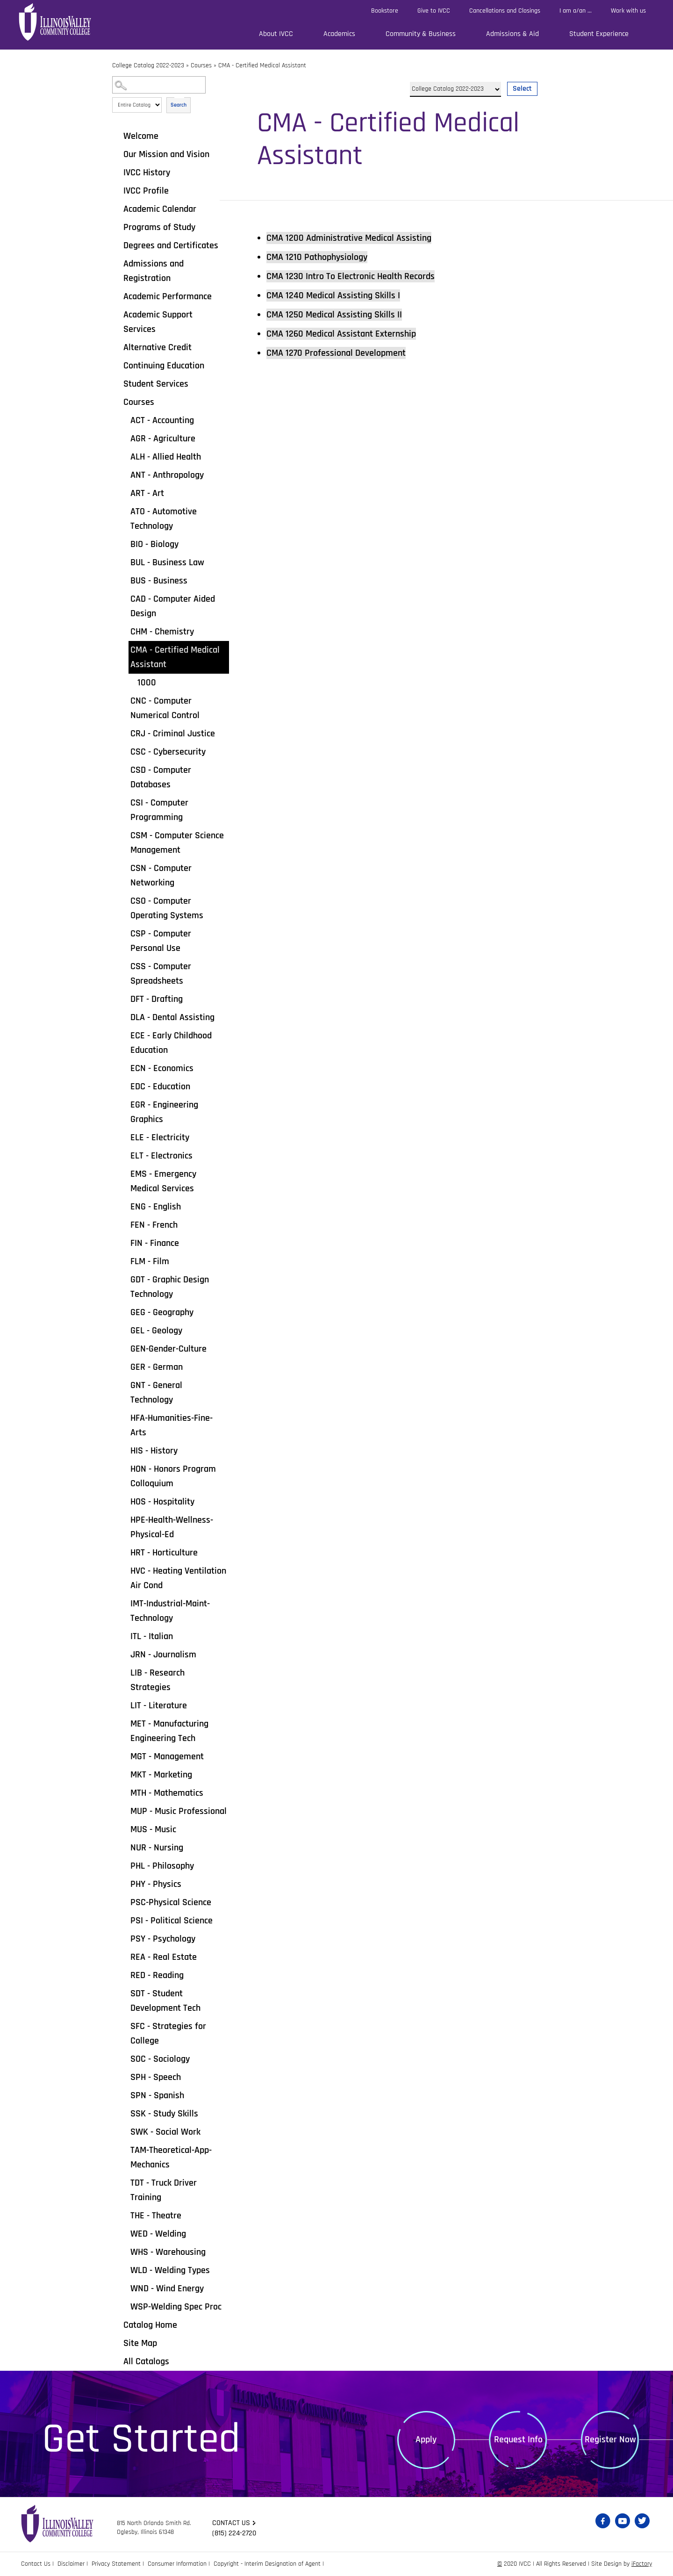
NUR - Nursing (156, 1848)
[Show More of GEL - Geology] (124, 1330)
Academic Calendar (159, 209)
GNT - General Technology (156, 1392)
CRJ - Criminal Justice (172, 733)
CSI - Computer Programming (159, 810)
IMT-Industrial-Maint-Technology (170, 1610)
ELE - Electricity (159, 1137)
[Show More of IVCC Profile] (117, 190)
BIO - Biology (154, 544)
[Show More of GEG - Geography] (124, 1312)
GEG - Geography (161, 1312)
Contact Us (35, 2564)
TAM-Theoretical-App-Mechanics (171, 2157)
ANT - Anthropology (167, 475)
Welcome (140, 136)
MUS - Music (153, 1829)
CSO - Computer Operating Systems (166, 908)
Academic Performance (167, 296)
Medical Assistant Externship (341, 334)
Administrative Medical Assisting (348, 238)
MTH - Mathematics (166, 1793)
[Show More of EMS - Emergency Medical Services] (124, 1173)
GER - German (156, 1367)
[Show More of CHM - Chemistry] (124, 631)
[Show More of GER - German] (124, 1366)
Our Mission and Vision (166, 154)
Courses (201, 65)
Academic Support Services (158, 322)
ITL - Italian (151, 1636)
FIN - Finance (154, 1243)
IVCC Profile (146, 191)
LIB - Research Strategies (157, 1680)
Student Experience (599, 34)
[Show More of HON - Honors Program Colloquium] (124, 1468)
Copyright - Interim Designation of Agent (267, 2564)
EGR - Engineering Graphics (164, 1112)
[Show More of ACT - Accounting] (124, 420)
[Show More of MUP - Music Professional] (124, 1810)
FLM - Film (149, 1261)
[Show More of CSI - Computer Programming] (124, 802)
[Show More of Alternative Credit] (117, 347)
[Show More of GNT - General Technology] (124, 1384)
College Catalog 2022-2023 (148, 65)
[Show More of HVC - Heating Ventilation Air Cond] (124, 1570)
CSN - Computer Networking (161, 875)
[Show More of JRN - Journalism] (124, 1654)
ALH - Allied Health (165, 457)
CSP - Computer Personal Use (160, 941)
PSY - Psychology (162, 1939)
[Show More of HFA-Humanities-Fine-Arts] (124, 1417)
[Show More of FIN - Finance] (124, 1242)
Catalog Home (150, 2325)
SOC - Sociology (160, 2059)
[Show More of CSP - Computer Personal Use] (124, 933)
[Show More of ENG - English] (124, 1206)
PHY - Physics (155, 1884)
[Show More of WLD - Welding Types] (124, 2269)
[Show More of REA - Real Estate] (124, 1956)
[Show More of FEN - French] (124, 1224)
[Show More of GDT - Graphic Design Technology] (124, 1279)
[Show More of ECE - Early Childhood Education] (124, 1035)
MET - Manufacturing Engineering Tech (169, 1731)
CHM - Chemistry (162, 632)
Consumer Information (177, 2564)
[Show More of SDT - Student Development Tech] (124, 1993)
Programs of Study (159, 227)
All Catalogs (146, 2361)
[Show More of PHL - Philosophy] (124, 1865)
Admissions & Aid (512, 34)
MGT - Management (167, 1756)
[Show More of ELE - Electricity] (124, 1137)
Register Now (610, 2439)
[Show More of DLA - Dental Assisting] (124, 1017)
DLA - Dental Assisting (172, 1017)
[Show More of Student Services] (117, 383)
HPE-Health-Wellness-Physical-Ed (171, 1527)
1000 (146, 682)
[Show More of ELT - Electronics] (124, 1155)
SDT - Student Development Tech (165, 2000)
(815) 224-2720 (234, 2533)
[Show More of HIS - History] (124, 1450)
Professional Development (336, 353)
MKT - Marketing (161, 1775)
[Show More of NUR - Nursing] (124, 1847)
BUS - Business (158, 581)
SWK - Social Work (165, 2132)
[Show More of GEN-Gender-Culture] (124, 1348)
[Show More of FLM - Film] (124, 1261)
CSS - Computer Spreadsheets (160, 973)
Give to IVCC (433, 11)
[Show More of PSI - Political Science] (124, 1920)
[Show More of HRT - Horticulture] (124, 1552)
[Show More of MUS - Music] (124, 1829)
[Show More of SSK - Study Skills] (124, 2113)
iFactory (641, 2564)
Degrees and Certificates (170, 245)
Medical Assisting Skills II (334, 315)
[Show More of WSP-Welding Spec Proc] (124, 2306)
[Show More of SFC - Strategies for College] (124, 2025)
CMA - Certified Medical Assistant (175, 657)
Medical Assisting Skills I (333, 295)
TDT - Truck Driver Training (163, 2190)
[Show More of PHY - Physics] (124, 1883)
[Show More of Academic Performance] (117, 296)
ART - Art (147, 493)
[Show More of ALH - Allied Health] (124, 456)
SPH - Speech (155, 2077)
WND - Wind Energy (167, 2288)
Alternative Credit (157, 347)
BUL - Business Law (167, 562)
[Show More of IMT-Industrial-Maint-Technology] (124, 1603)
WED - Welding (158, 2234)
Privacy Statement (116, 2564)
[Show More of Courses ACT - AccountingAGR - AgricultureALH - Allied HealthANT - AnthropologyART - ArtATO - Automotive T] (117, 401)
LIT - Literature (158, 1705)
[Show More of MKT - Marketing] (124, 1774)
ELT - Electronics (161, 1156)
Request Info (518, 2439)
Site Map (140, 2343)
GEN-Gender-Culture (168, 1349)
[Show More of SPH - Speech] (124, 2076)
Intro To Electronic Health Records (350, 276)
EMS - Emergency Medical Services (163, 1181)
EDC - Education (160, 1086)
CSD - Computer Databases (160, 777)
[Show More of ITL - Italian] (124, 1636)
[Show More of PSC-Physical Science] (124, 1902)
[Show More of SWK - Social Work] (124, 2131)
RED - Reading (157, 1975)
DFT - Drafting (156, 999)
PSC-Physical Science (170, 1902)
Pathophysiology (316, 257)
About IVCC (276, 34)
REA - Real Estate (163, 1957)
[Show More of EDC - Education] (124, 1086)
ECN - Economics (161, 1068)
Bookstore (384, 11)
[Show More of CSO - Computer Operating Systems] (124, 900)
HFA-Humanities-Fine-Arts (171, 1425)
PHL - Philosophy (162, 1866)
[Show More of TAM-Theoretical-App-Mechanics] (124, 2149)
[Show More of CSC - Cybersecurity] (124, 751)
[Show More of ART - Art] (124, 492)
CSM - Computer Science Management (177, 842)
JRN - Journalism (163, 1654)
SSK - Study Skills (164, 2114)
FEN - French (154, 1225)
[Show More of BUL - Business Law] (124, 562)
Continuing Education (163, 366)
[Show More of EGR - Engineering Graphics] (124, 1104)
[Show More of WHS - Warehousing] (124, 2251)
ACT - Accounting (162, 420)
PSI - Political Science (171, 1920)
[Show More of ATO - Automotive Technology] (124, 511)
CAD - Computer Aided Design (172, 606)
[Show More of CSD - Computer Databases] (124, 769)
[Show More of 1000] (131, 682)
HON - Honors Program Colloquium (173, 1476)
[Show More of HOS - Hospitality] (124, 1501)
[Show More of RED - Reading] (124, 1974)
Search (178, 104)
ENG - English (155, 1207)
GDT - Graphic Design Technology (169, 1287)
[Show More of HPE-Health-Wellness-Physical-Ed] (124, 1519)
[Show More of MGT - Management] (124, 1756)
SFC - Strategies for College (168, 2033)
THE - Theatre (155, 2215)
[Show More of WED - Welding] (124, 2233)
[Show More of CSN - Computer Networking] (124, 867)
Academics (339, 34)
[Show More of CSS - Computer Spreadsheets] (124, 966)
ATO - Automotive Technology (163, 518)
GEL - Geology (156, 1330)
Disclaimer (71, 2564)
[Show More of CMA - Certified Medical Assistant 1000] (124, 649)
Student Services (155, 384)
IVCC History (146, 172)
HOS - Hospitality (162, 1502)
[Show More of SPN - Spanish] (124, 2095)
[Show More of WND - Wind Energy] (124, 2288)
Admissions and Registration (153, 271)
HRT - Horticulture (164, 1553)
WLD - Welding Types (170, 2270)
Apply (426, 2439)
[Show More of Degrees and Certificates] (117, 245)
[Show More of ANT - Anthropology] (124, 474)
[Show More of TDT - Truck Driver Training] (124, 2182)
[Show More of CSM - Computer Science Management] (124, 835)
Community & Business (421, 34)
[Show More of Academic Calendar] (117, 208)
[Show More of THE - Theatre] (124, 2215)
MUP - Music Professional (178, 1811)
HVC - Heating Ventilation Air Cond (178, 1578)
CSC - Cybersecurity (168, 752)
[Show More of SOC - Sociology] (124, 2058)
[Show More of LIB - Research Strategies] (124, 1672)
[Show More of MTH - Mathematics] (124, 1792)
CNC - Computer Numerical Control (165, 708)
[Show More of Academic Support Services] (117, 314)
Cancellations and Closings (504, 11)
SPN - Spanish (157, 2095)
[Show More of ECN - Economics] (124, 1067)
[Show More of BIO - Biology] (124, 543)
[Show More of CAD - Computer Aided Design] (124, 598)
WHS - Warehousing (168, 2252)
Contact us (231, 2523)
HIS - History (154, 1451)
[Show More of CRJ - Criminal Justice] (124, 733)
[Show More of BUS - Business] (124, 580)
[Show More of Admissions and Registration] (117, 263)
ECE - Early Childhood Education (171, 1042)
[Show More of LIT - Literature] (124, 1705)
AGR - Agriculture (162, 438)
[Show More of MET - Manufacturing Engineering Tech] (124, 1723)
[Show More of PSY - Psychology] (124, 1938)
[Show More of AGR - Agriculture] (124, 438)
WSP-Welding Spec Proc (176, 2307)
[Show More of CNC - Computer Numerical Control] (124, 700)
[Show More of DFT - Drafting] (124, 998)
